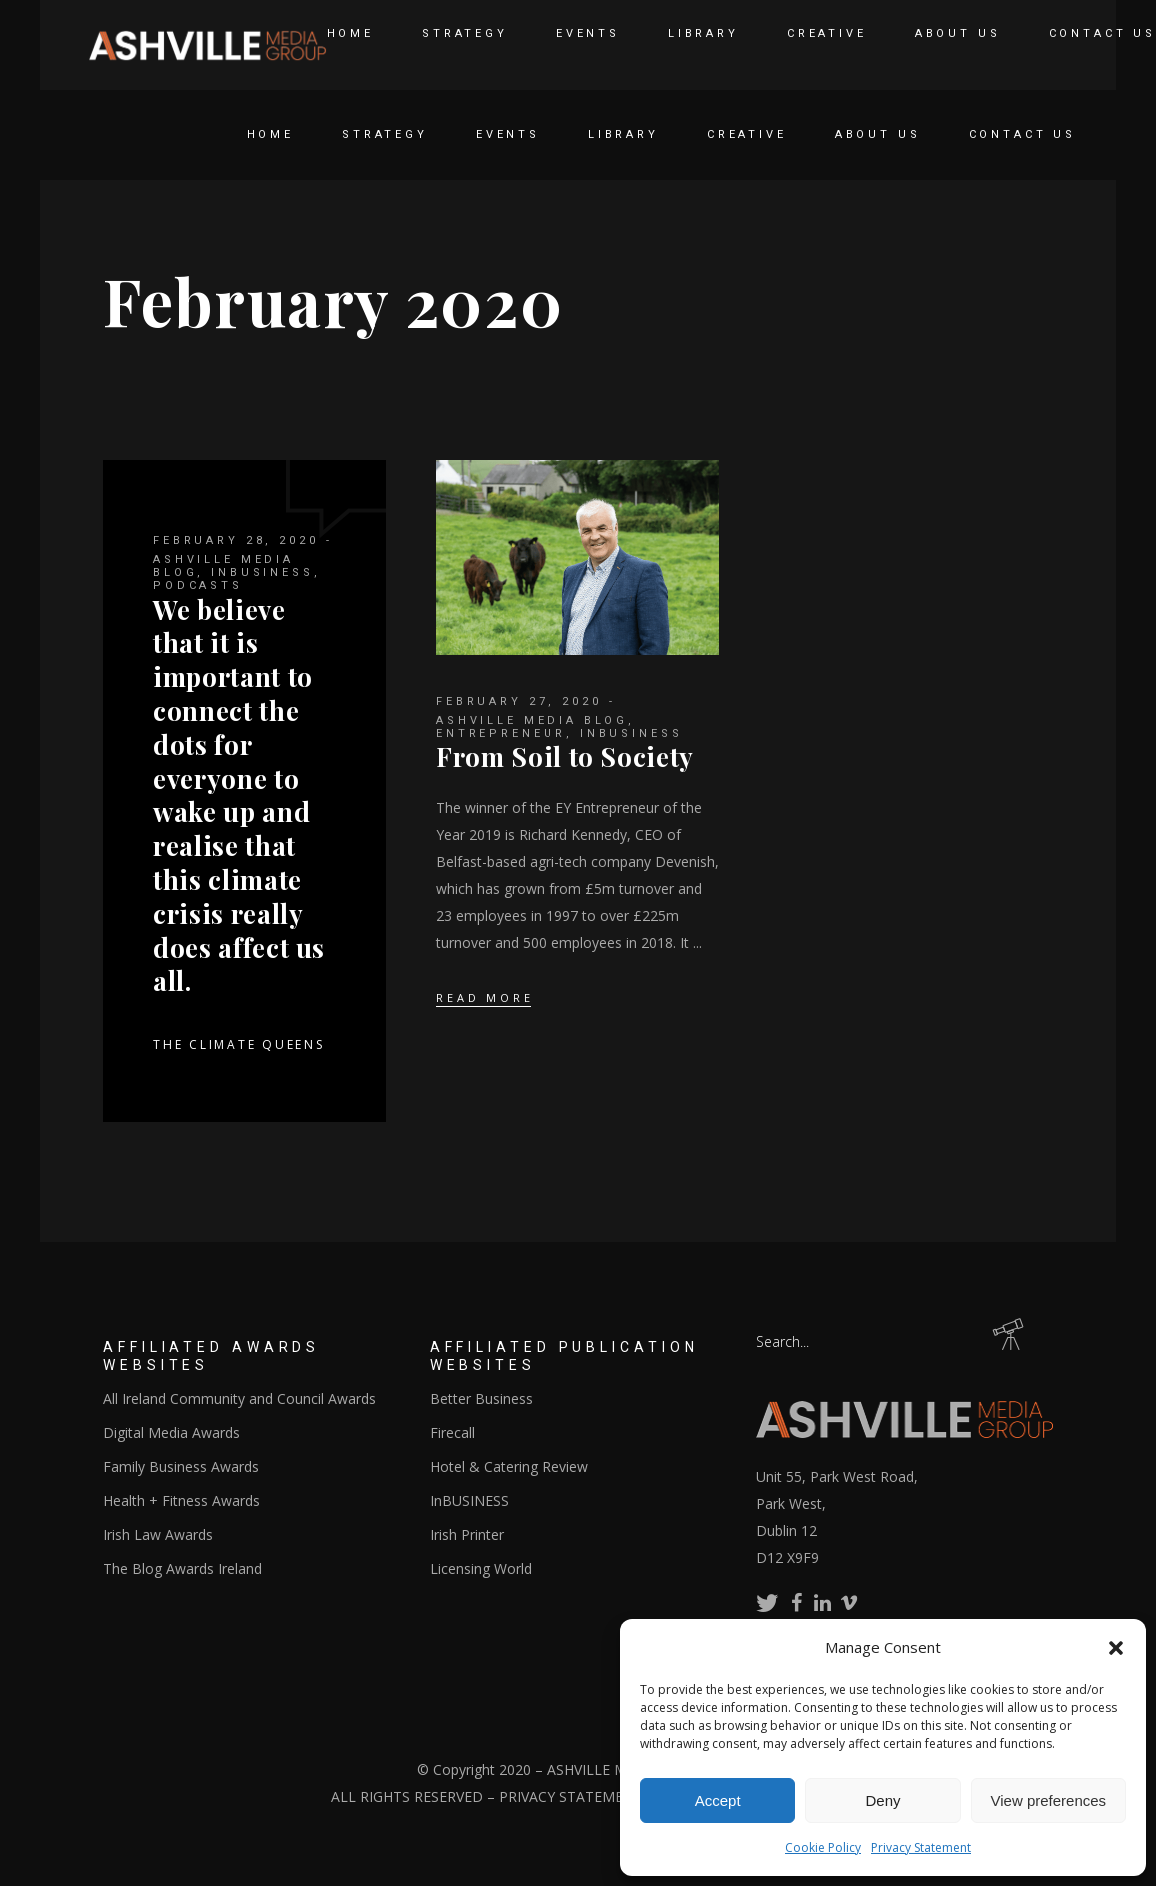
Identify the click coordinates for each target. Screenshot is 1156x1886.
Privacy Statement (921, 1847)
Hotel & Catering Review (509, 1466)
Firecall (452, 1432)
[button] (1116, 1648)
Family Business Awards (181, 1466)
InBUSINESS (262, 572)
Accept (718, 1800)
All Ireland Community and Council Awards (239, 1398)
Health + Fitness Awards (181, 1500)
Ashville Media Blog (532, 720)
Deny (882, 1800)
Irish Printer (467, 1534)
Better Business (481, 1398)
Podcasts (198, 585)
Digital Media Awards (171, 1432)
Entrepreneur (501, 733)
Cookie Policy (823, 1847)
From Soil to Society (565, 756)
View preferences (1049, 1800)
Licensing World (481, 1568)
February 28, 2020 (235, 540)
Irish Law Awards (158, 1534)
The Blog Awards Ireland (182, 1568)
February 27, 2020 (518, 701)
